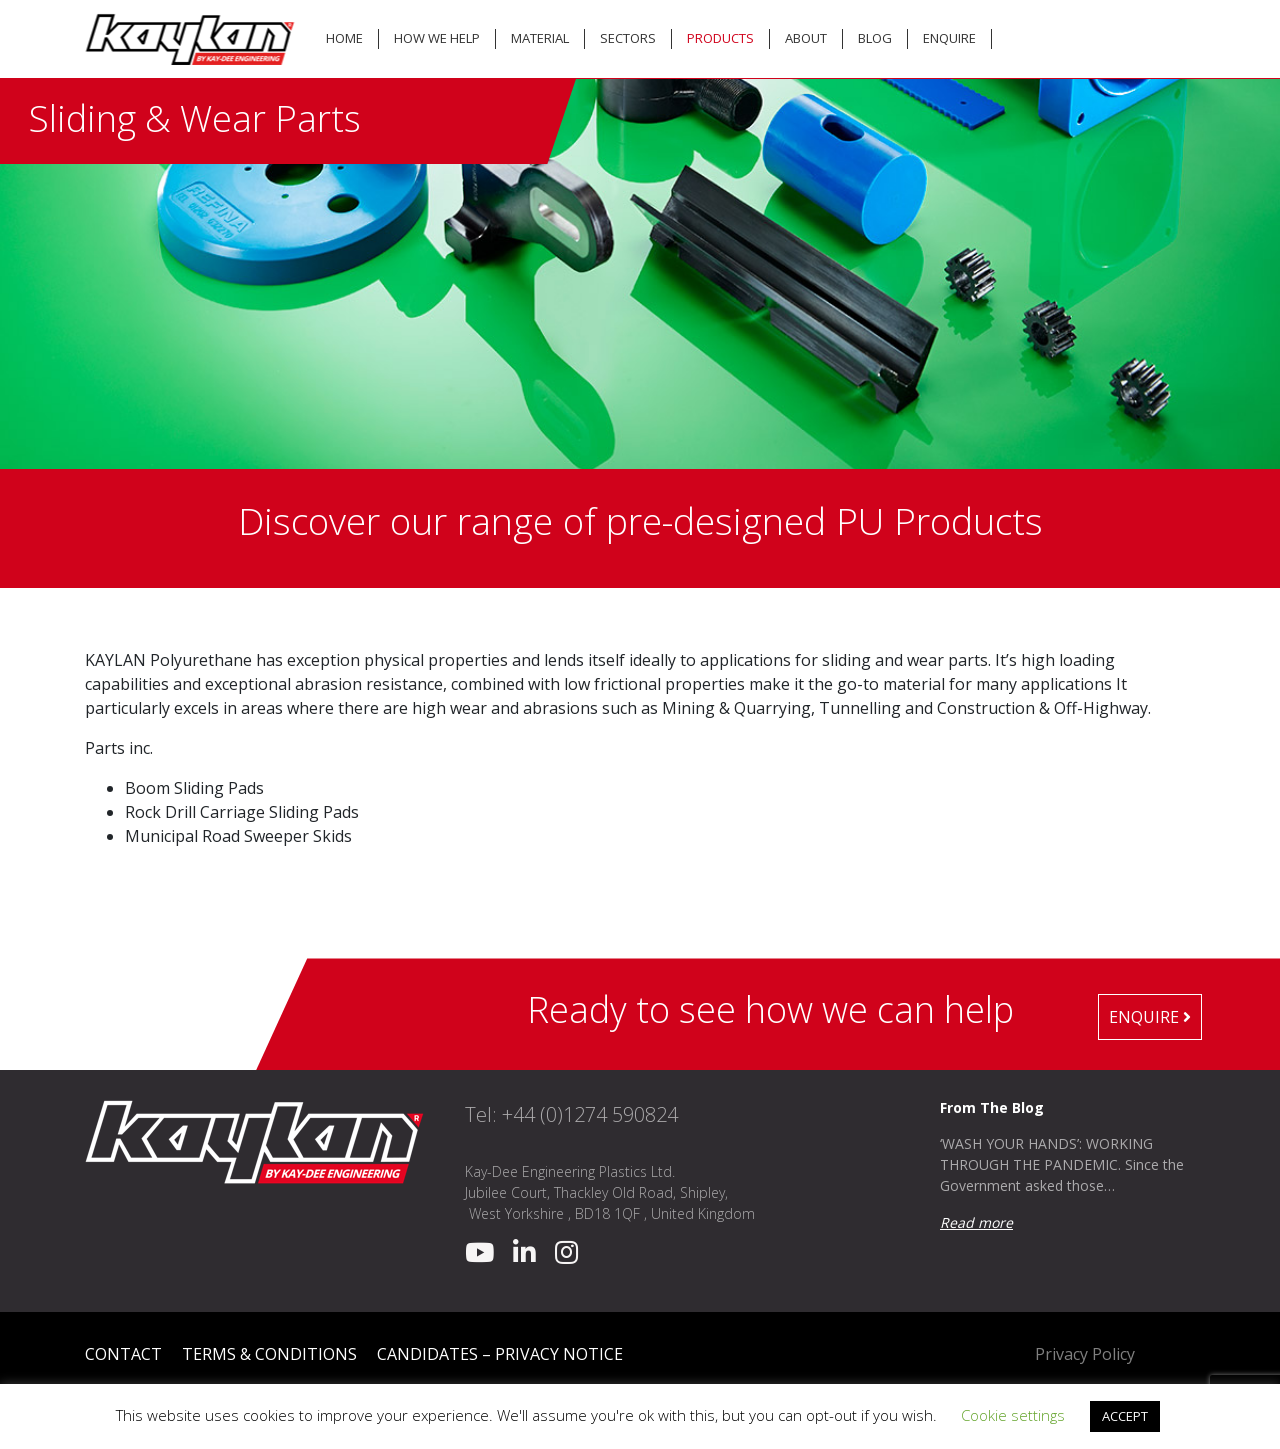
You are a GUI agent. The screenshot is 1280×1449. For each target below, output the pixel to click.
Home (344, 38)
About (806, 38)
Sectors (628, 38)
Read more (976, 1222)
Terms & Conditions (269, 1354)
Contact (123, 1354)
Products (720, 38)
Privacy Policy (1085, 1354)
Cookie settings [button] (1013, 1415)
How (437, 38)
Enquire (949, 38)
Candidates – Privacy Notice (500, 1354)
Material (540, 38)
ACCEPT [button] (1125, 1416)
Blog (875, 38)
